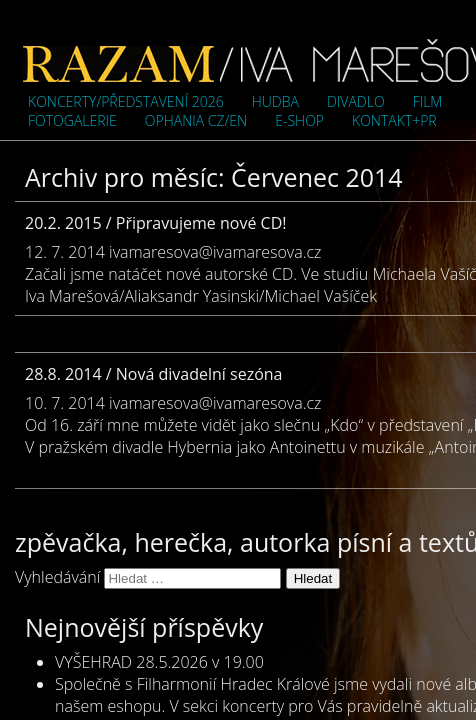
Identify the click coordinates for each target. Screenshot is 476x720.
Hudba (275, 101)
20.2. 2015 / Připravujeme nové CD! (155, 223)
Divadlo (356, 101)
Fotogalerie (72, 120)
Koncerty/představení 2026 (126, 101)
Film (428, 101)
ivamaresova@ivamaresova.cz (215, 252)
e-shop (299, 120)
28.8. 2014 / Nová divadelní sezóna (153, 374)
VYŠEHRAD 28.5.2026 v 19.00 (159, 662)
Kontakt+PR (394, 120)
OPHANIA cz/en (196, 120)
